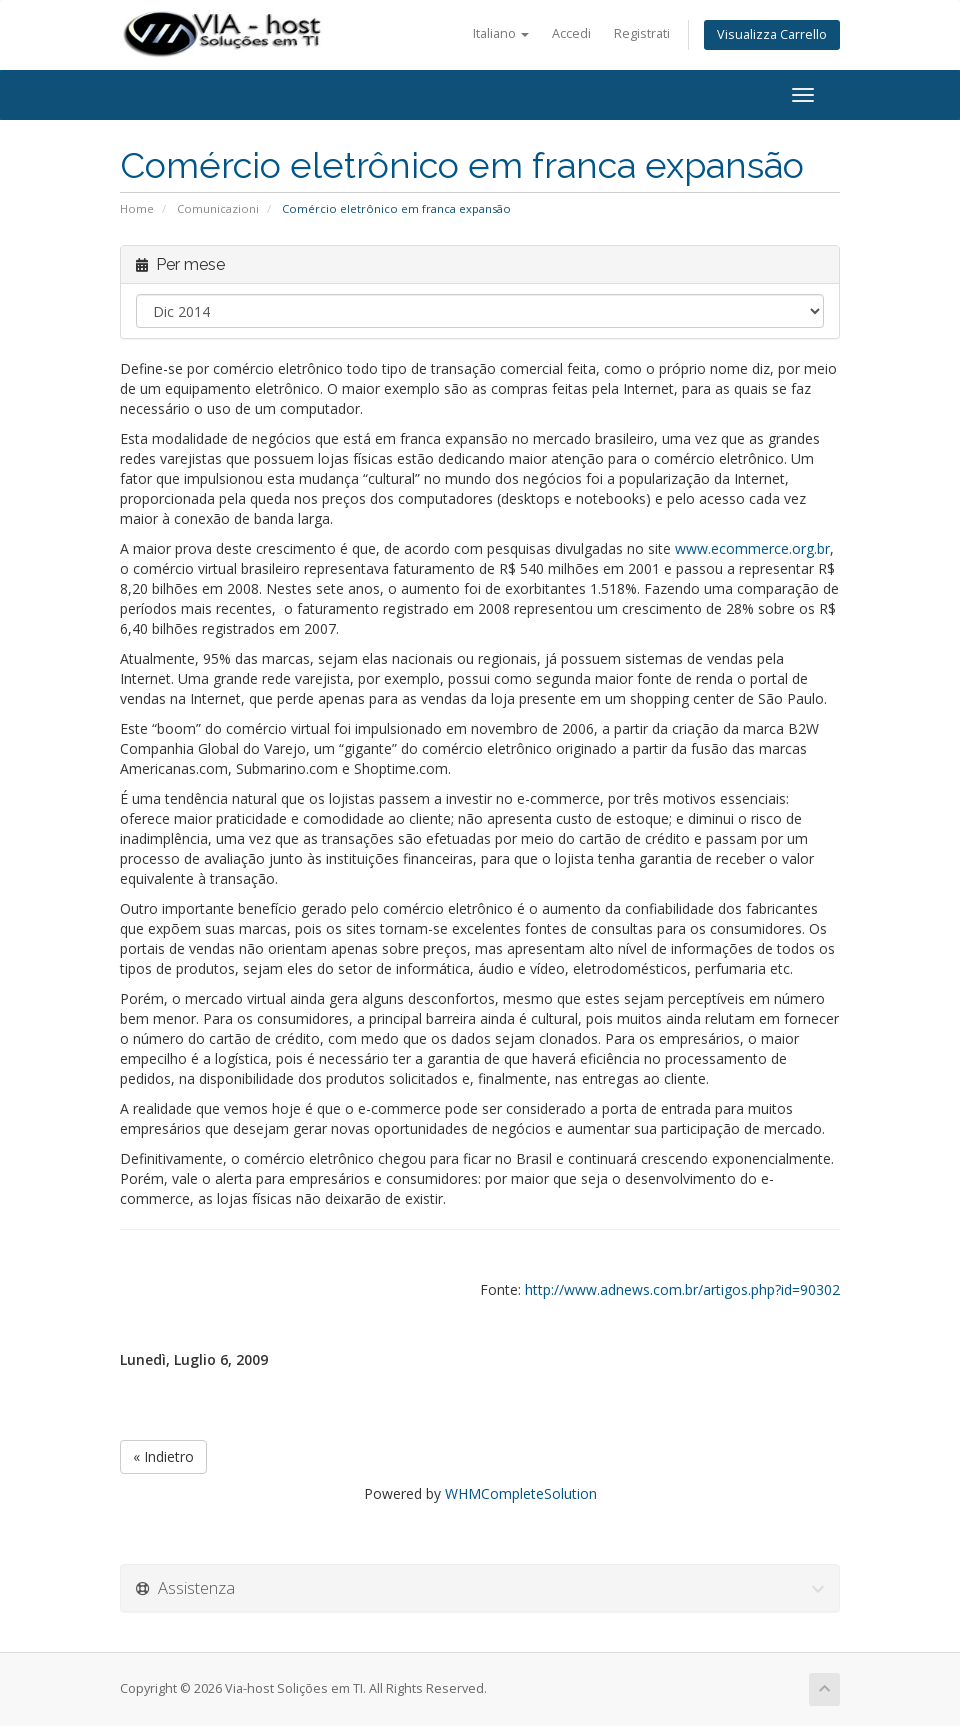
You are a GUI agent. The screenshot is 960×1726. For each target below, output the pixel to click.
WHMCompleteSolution (521, 1493)
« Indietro (163, 1456)
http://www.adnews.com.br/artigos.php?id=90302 (682, 1289)
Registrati (642, 33)
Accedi (571, 33)
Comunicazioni (218, 208)
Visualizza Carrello (772, 34)
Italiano (501, 33)
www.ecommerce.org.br (752, 548)
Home (137, 208)
